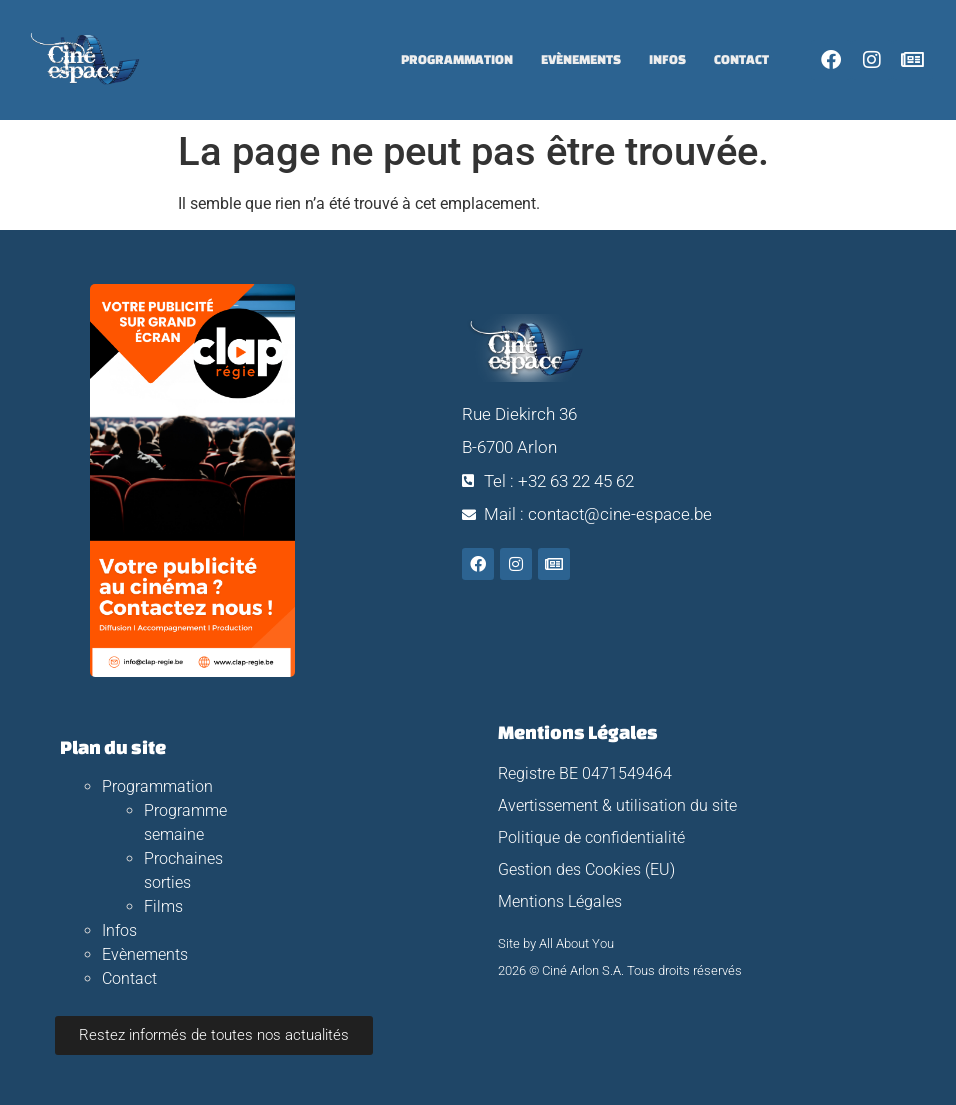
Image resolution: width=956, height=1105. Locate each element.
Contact (741, 59)
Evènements (581, 59)
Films (163, 906)
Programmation (457, 59)
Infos (667, 59)
